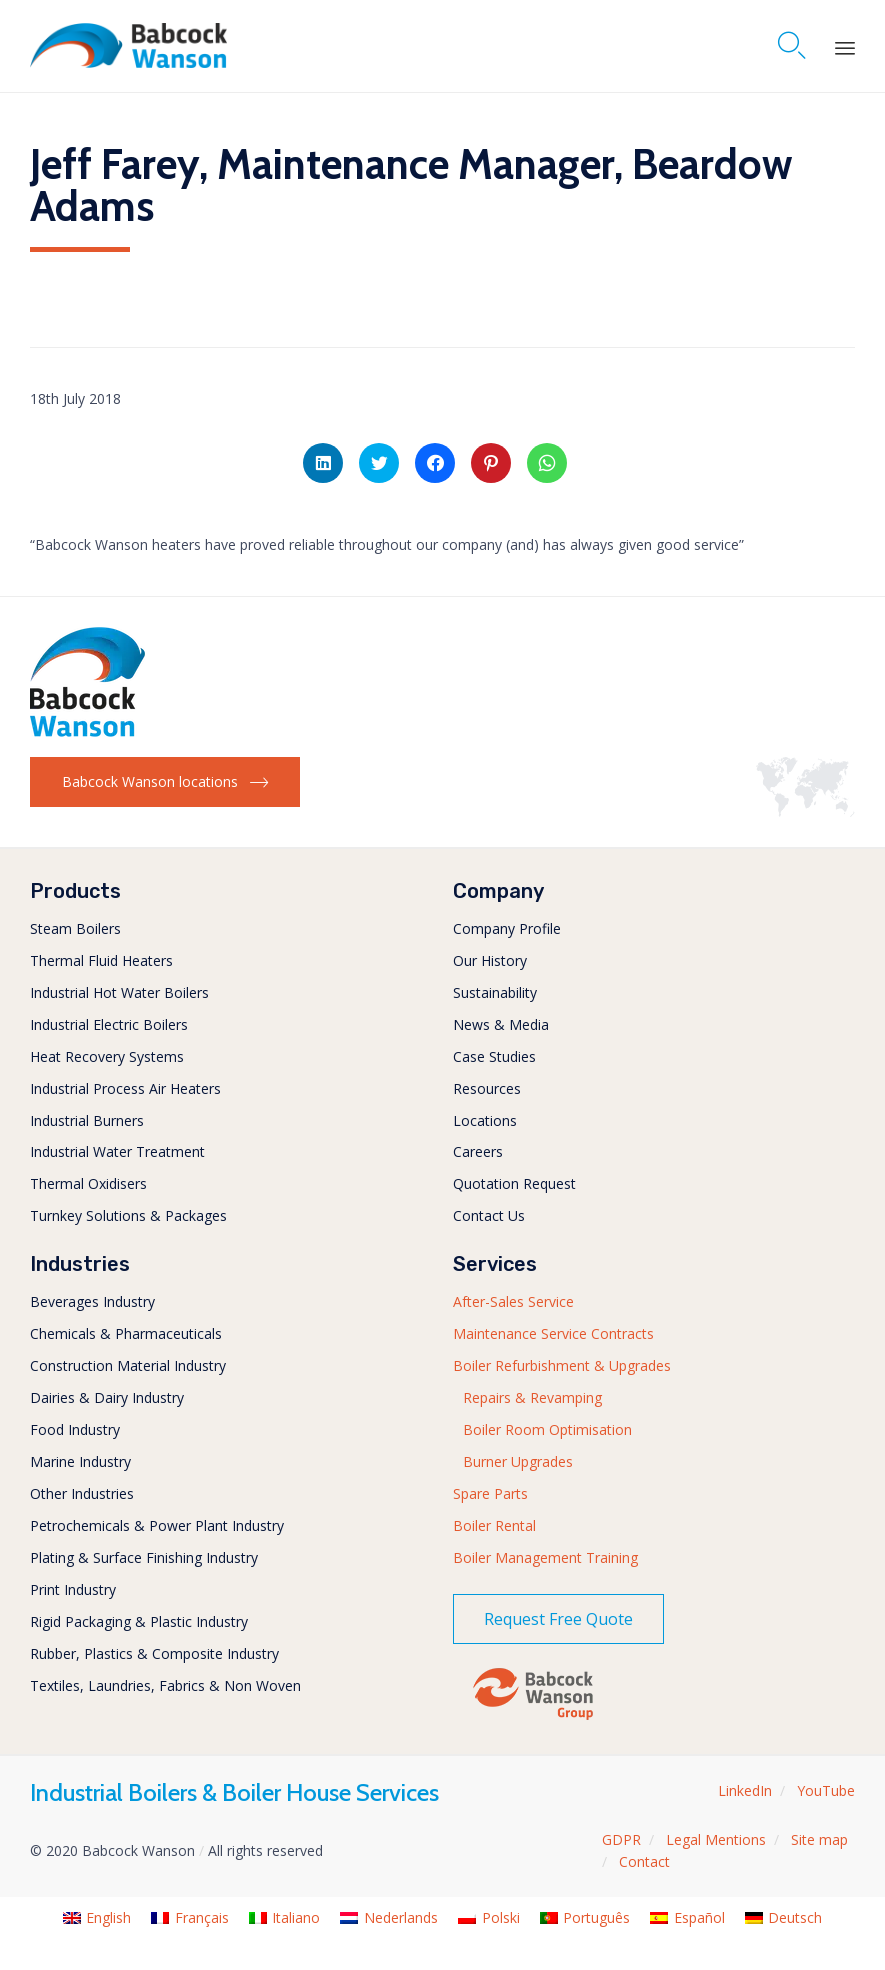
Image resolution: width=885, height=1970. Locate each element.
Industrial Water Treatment (117, 1151)
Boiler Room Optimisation (547, 1429)
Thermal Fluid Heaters (101, 960)
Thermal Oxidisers (88, 1183)
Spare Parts (490, 1493)
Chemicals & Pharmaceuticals (126, 1333)
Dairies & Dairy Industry (107, 1397)
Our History (490, 960)
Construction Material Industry (128, 1365)
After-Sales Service (513, 1301)
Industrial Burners (87, 1120)
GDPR (621, 1839)
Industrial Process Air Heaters (125, 1088)
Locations (485, 1120)
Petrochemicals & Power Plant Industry (157, 1525)
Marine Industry (80, 1461)
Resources (487, 1088)
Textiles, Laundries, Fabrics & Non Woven (165, 1685)
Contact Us (489, 1215)
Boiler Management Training (545, 1557)
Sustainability (495, 992)
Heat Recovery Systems (107, 1056)
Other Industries (82, 1493)
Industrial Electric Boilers (109, 1024)
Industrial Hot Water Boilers (119, 992)
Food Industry (75, 1429)
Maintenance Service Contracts (553, 1333)
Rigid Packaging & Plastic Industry (139, 1621)
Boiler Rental (494, 1525)
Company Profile (507, 928)
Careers (478, 1151)
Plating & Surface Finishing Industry (144, 1557)
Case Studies (494, 1056)
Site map (819, 1839)
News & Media (501, 1024)
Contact (644, 1861)
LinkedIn (745, 1790)
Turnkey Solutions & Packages (128, 1215)
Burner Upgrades (518, 1461)
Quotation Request (514, 1183)
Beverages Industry (92, 1301)
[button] (165, 782)
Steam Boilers (75, 928)
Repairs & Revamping (532, 1397)
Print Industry (73, 1589)
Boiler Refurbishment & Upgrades (562, 1365)
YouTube (826, 1790)
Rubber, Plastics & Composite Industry (154, 1653)
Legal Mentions (716, 1839)
